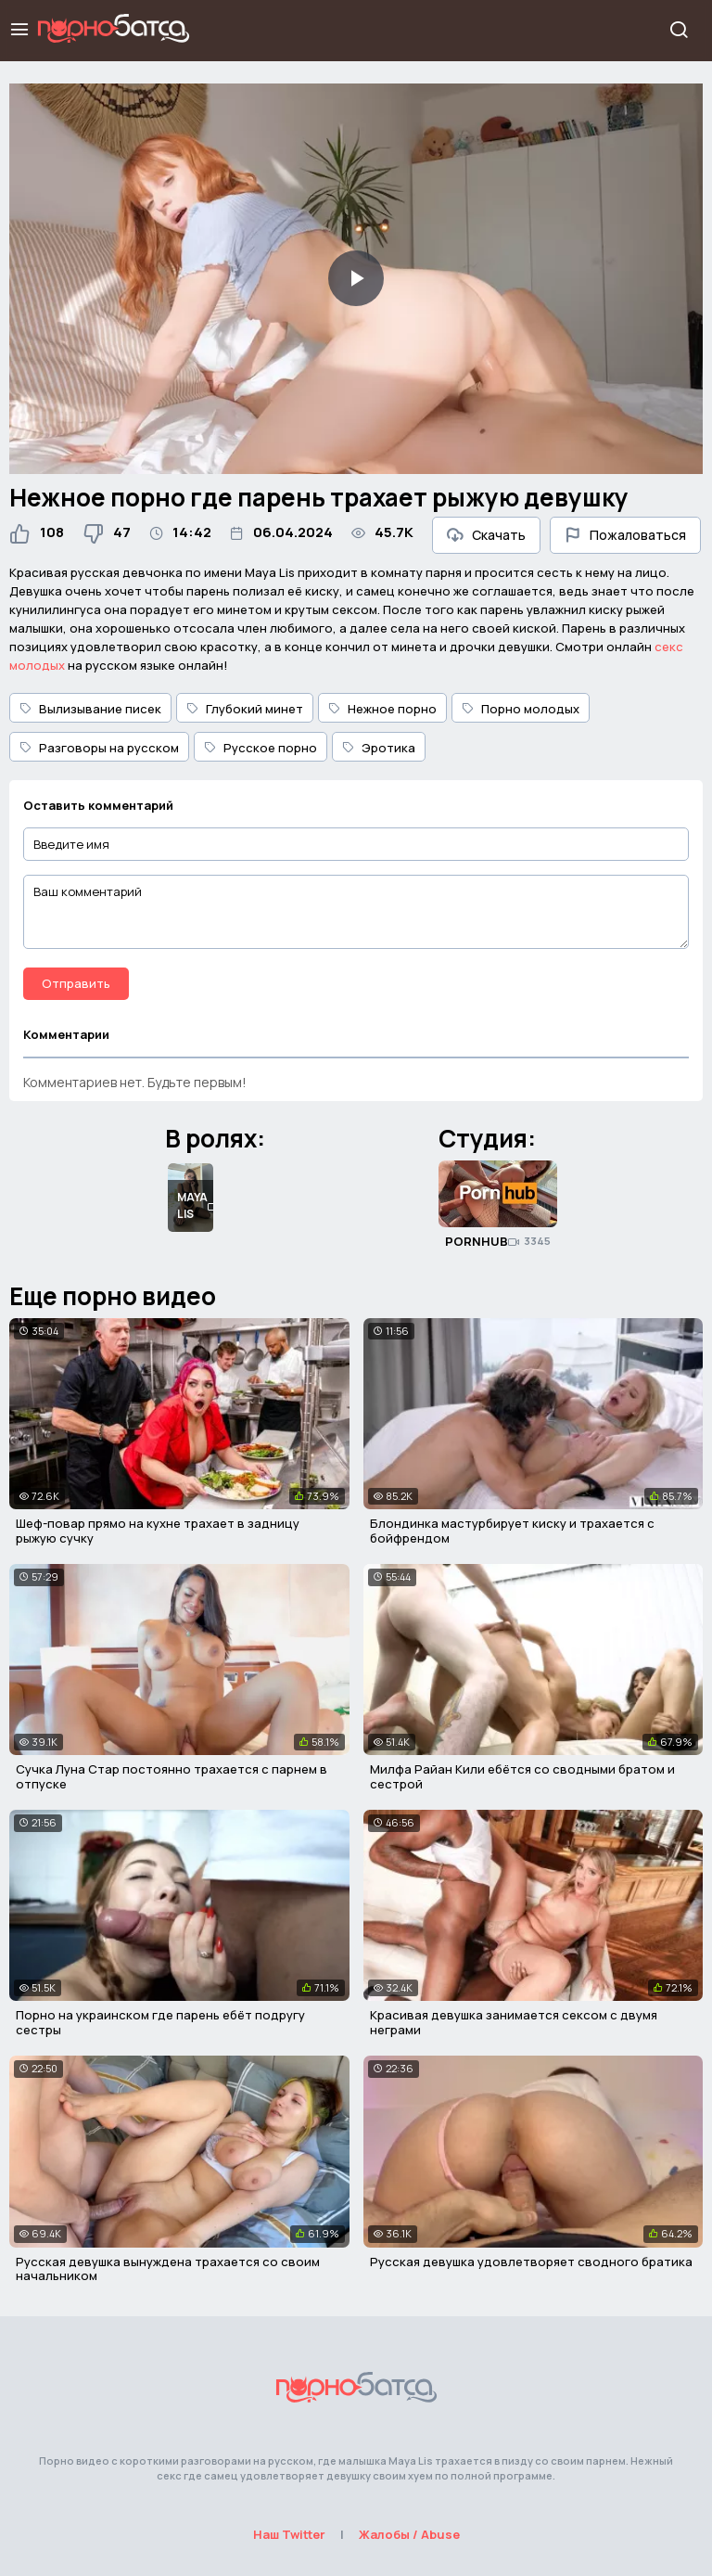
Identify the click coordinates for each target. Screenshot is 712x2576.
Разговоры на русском (99, 747)
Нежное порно (382, 708)
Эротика (378, 747)
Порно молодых (520, 708)
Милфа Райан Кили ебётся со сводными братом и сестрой (522, 1776)
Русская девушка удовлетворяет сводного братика (531, 2261)
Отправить (76, 983)
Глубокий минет (244, 708)
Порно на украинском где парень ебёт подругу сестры (160, 2022)
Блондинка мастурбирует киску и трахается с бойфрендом (512, 1530)
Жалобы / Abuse (409, 2534)
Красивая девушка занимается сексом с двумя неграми (513, 2022)
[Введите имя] (356, 844)
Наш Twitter (289, 2534)
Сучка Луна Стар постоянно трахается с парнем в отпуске (171, 1776)
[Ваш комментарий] (356, 912)
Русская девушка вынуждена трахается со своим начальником (168, 2269)
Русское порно (260, 747)
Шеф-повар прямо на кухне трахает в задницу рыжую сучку (157, 1530)
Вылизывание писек (90, 708)
